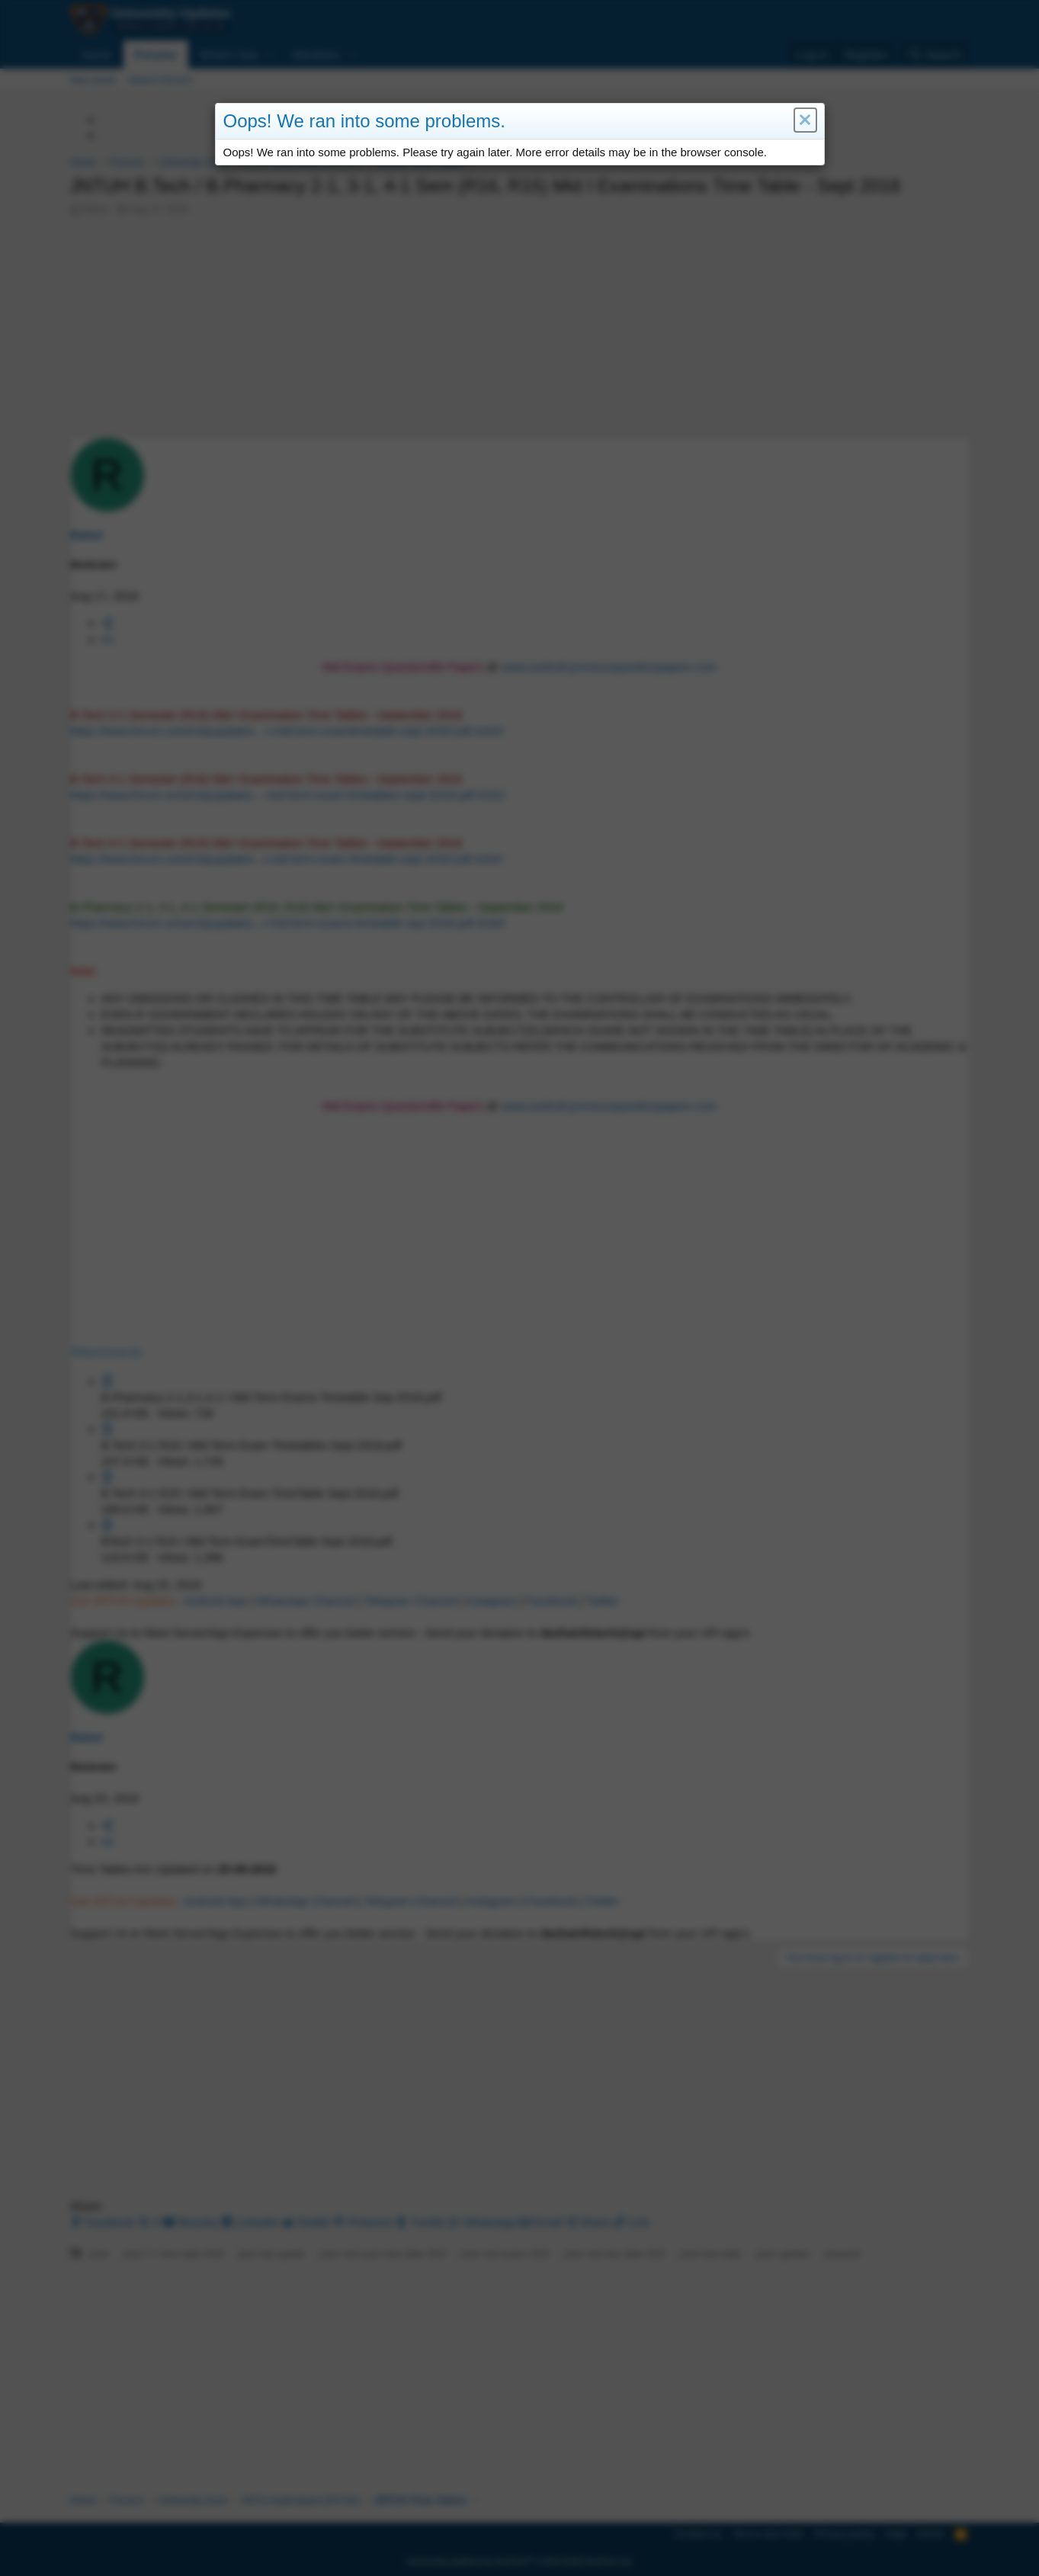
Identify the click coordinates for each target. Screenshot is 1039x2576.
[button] (804, 121)
